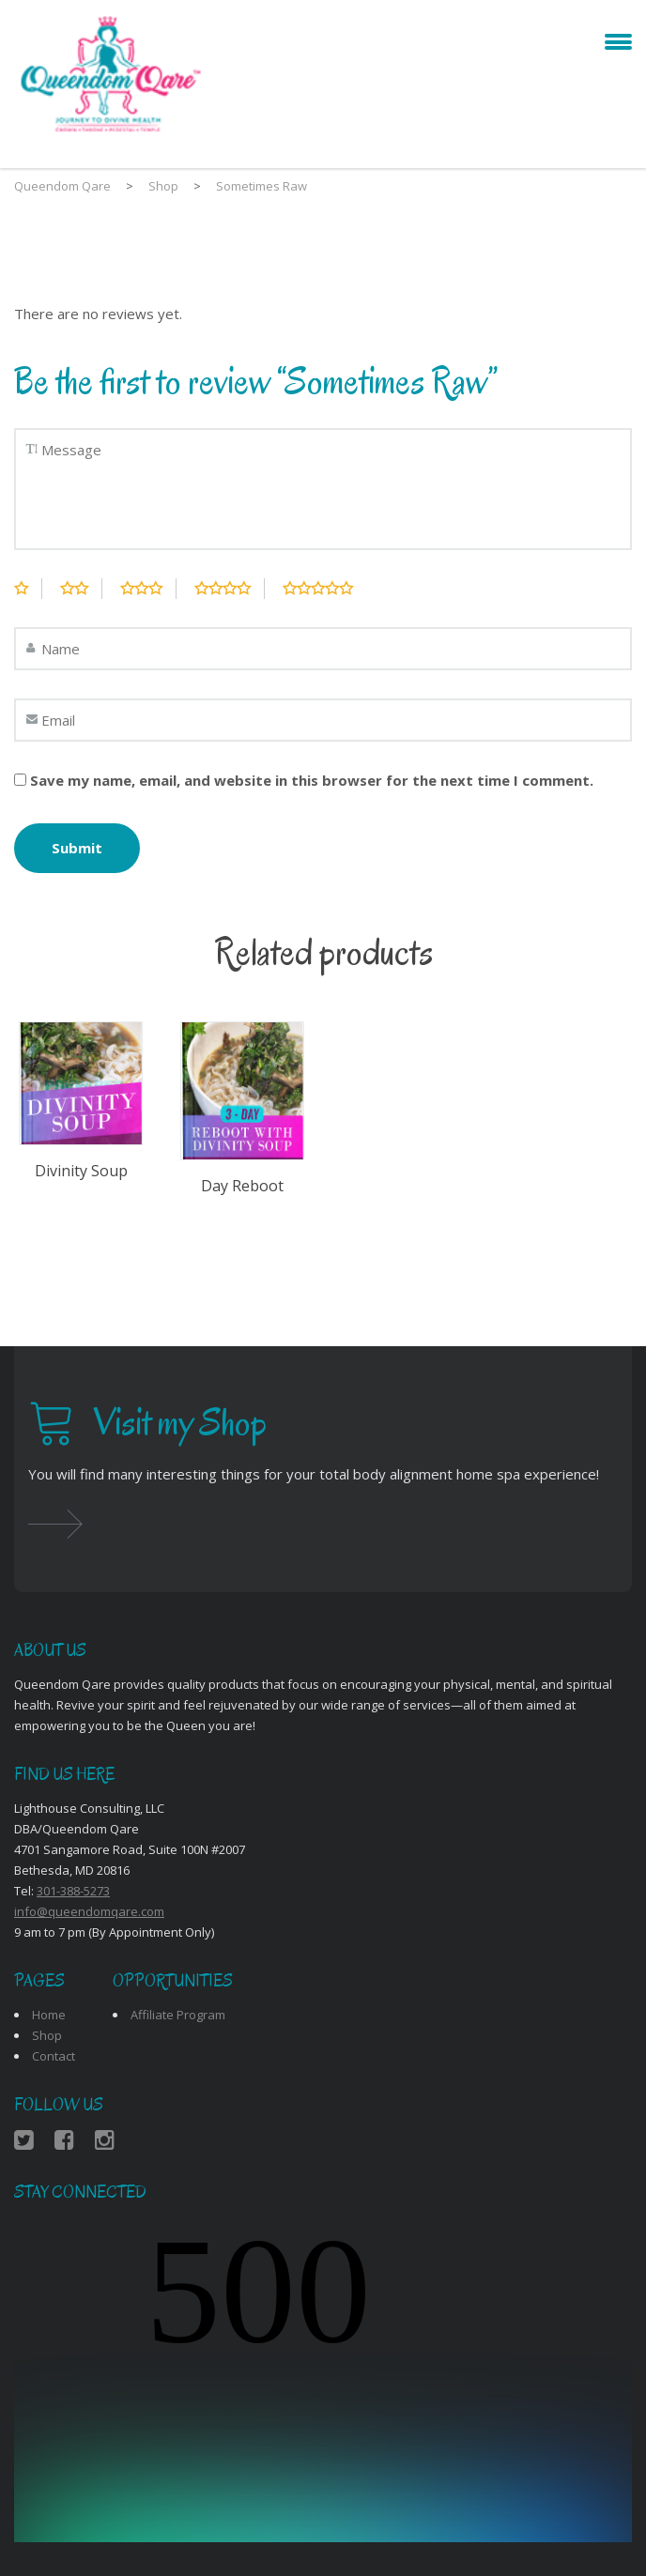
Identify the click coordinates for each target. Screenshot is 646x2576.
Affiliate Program (178, 2014)
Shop (47, 2035)
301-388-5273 (73, 1890)
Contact (53, 2055)
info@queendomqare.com (89, 1911)
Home (49, 2014)
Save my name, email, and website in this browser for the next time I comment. (311, 780)
